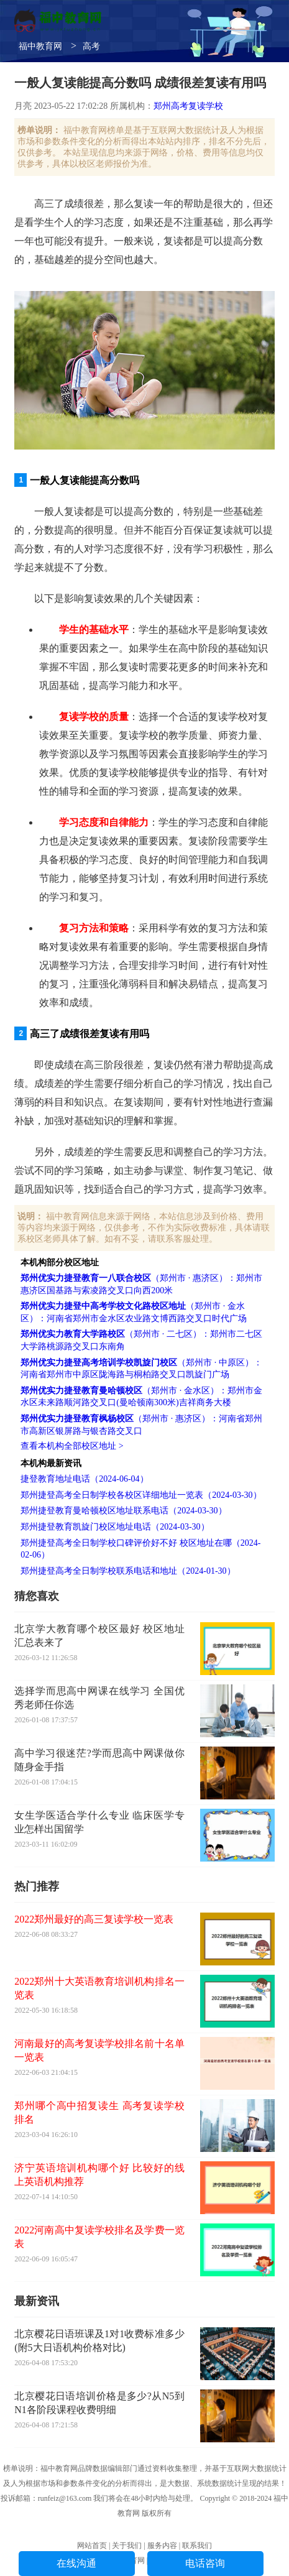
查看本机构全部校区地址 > (72, 1446)
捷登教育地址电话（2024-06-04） (84, 1479)
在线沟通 (76, 2563)
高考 (91, 46)
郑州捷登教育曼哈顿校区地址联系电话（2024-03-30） (123, 1510)
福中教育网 (40, 46)
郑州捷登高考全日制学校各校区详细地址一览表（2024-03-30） (141, 1495)
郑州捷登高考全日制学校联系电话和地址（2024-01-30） (128, 1571)
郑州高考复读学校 (188, 106)
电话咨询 (205, 2563)
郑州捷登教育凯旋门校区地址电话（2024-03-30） (115, 1526)
